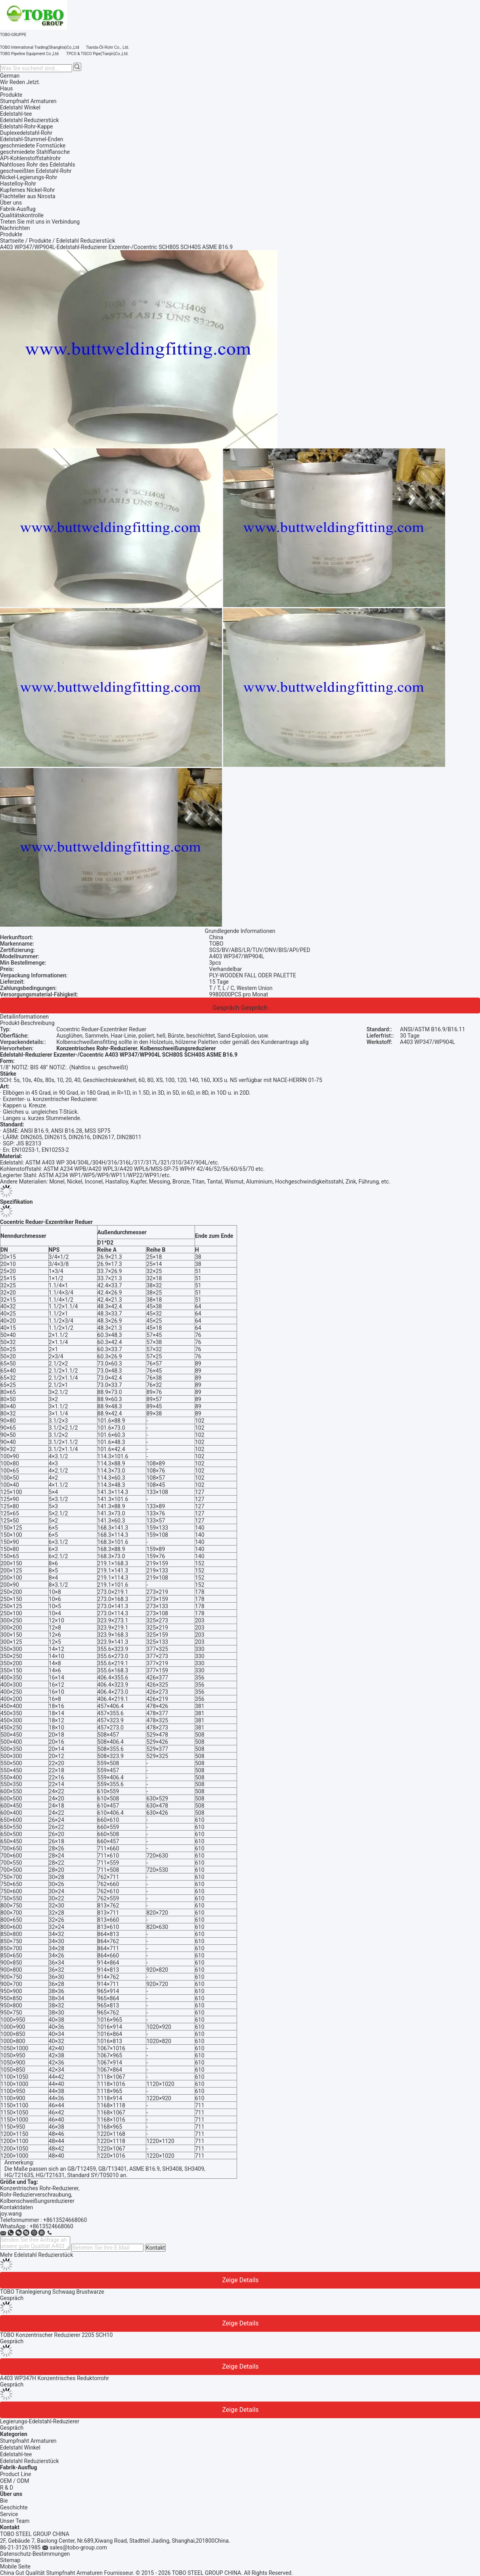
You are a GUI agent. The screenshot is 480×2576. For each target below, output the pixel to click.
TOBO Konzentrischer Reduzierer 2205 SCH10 (56, 2335)
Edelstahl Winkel (20, 2447)
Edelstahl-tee (16, 2454)
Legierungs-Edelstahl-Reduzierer (39, 2421)
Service (9, 2514)
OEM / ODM (14, 2481)
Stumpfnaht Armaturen (28, 2441)
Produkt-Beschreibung (27, 1023)
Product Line (15, 2474)
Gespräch (225, 1007)
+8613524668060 (65, 2220)
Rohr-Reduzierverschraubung (35, 2194)
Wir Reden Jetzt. (20, 82)
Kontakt (155, 2248)
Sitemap (10, 2560)
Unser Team (14, 2521)
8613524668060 (53, 2226)
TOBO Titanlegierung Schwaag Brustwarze (52, 2292)
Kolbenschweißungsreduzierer (37, 2201)
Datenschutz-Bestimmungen (35, 2554)
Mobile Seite (15, 2566)
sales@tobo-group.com (78, 2547)
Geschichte (14, 2507)
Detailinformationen (24, 1016)
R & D (6, 2487)
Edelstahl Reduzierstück (29, 2461)
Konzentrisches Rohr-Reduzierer (39, 2188)
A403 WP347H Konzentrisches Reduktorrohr (54, 2378)
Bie (4, 2500)
